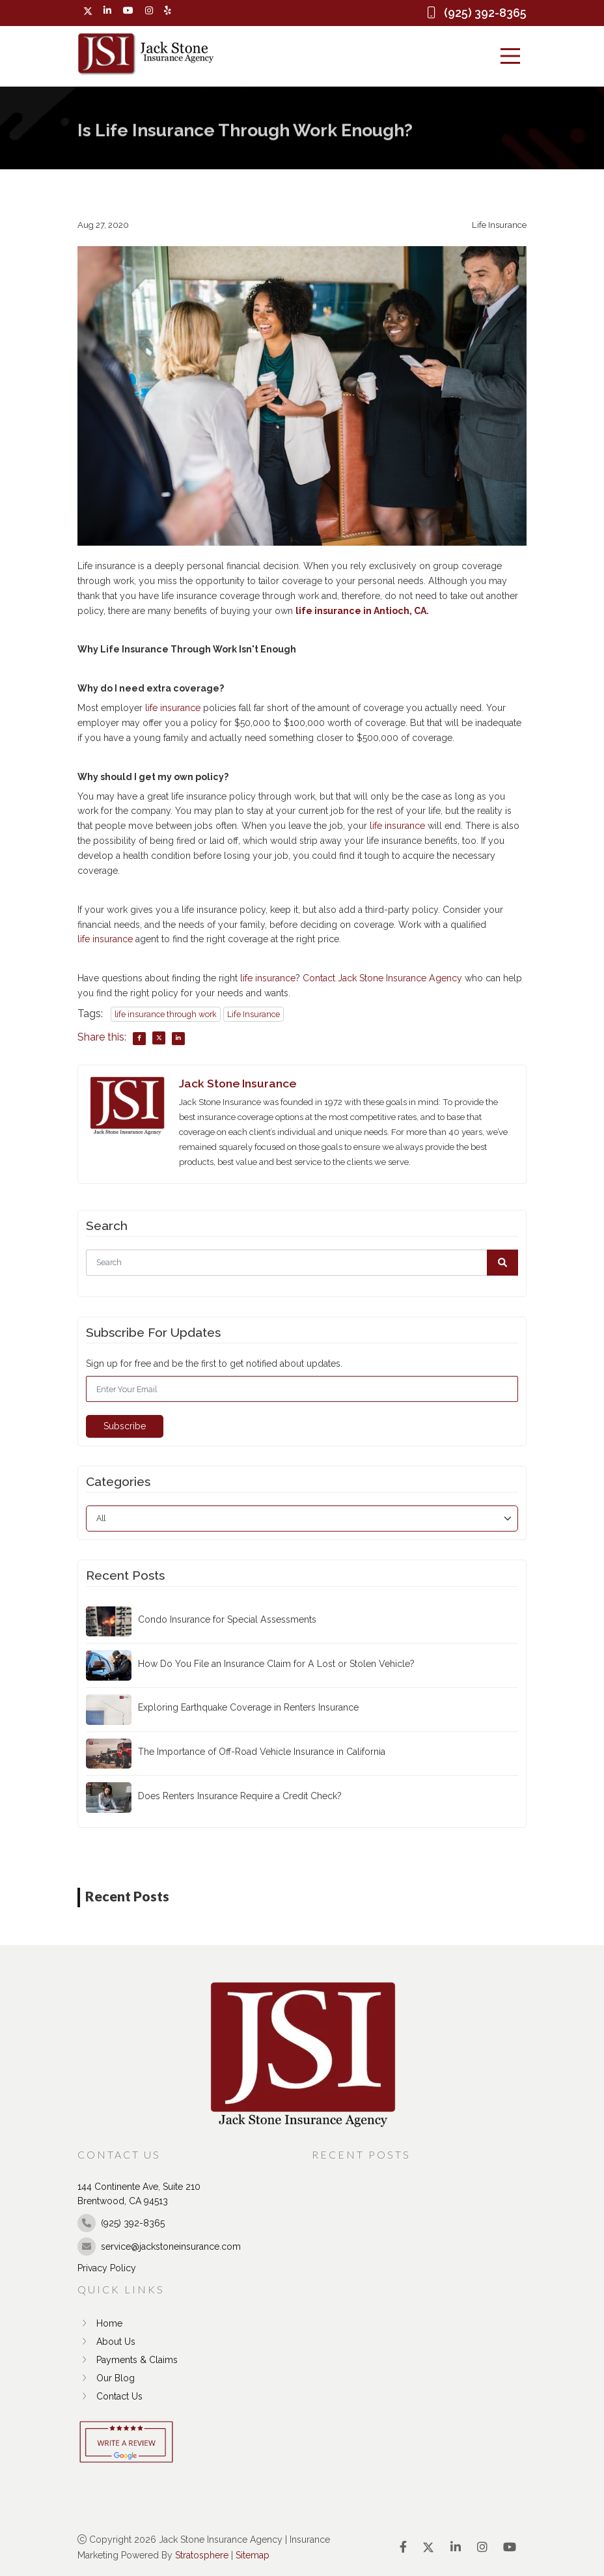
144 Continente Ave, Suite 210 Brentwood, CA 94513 (138, 2194)
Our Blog (106, 2378)
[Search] (302, 1263)
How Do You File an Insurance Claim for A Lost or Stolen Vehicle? (276, 1664)
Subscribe (124, 1426)
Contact (319, 978)
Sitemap (252, 2555)
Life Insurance (253, 1014)
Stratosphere (201, 2555)
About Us (106, 2341)
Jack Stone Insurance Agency (400, 978)
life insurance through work (166, 1014)
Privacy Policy (106, 2268)
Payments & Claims (127, 2360)
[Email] (302, 1389)
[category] (302, 1518)
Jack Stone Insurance (237, 1083)
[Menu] (510, 56)
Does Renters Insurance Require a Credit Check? (240, 1796)
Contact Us (110, 2396)
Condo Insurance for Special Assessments (227, 1619)
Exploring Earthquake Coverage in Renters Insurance (248, 1707)
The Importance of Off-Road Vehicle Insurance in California (261, 1751)
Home (99, 2323)
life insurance (172, 708)
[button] (502, 1263)
